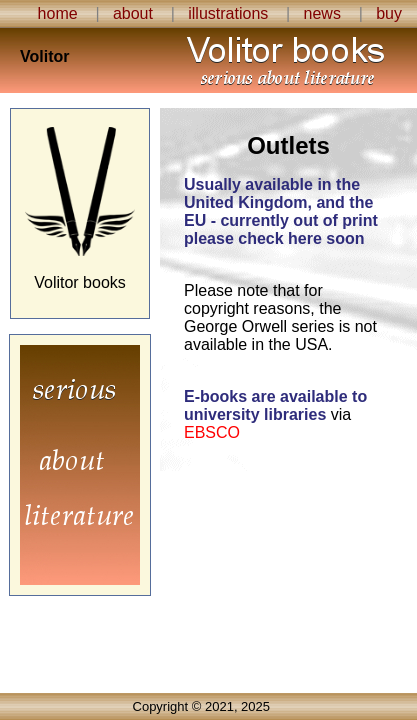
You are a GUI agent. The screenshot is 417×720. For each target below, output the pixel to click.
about (133, 13)
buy (389, 13)
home (58, 13)
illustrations (228, 13)
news (322, 13)
